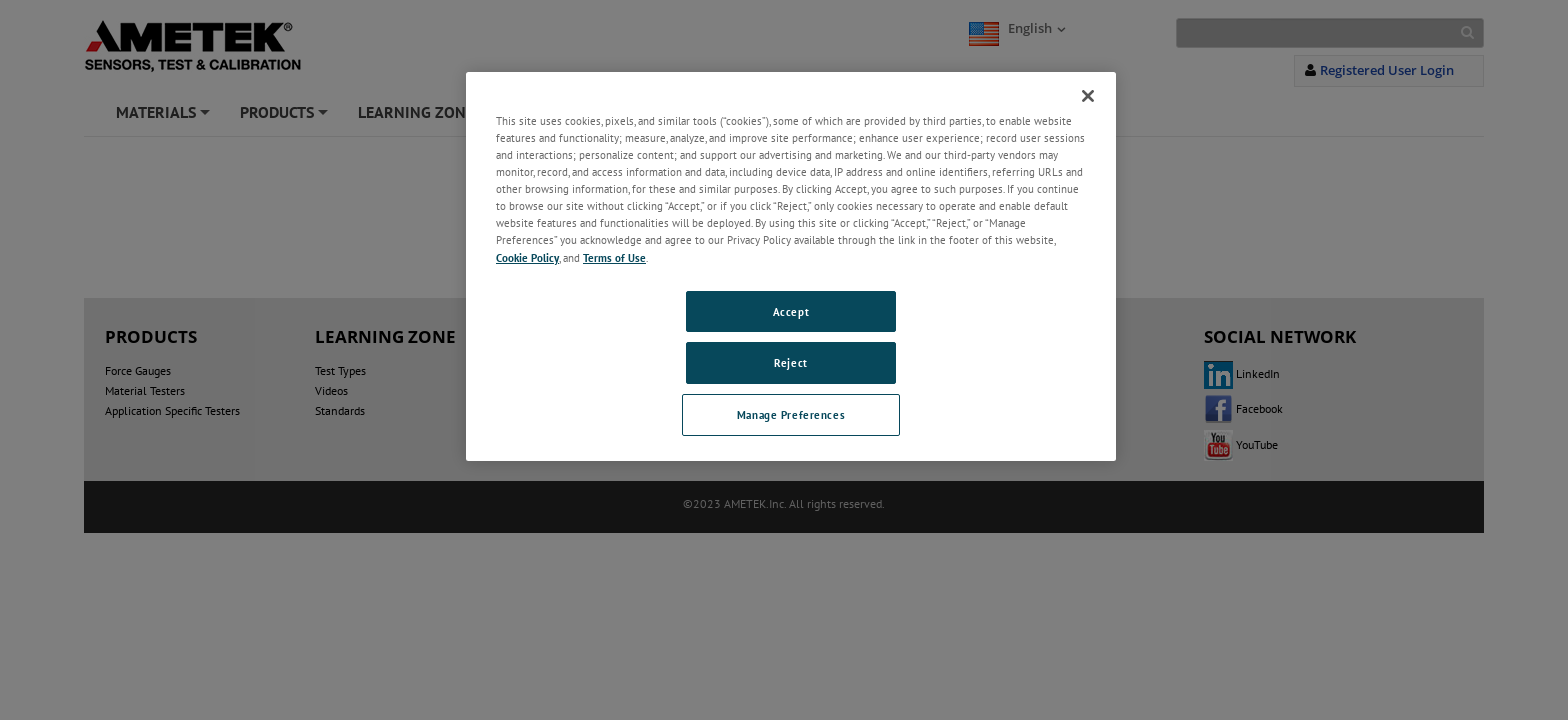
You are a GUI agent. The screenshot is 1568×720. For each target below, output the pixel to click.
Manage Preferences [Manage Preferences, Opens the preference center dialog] (791, 414)
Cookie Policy (527, 257)
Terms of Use (614, 257)
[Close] (1088, 96)
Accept (791, 311)
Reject (790, 362)
